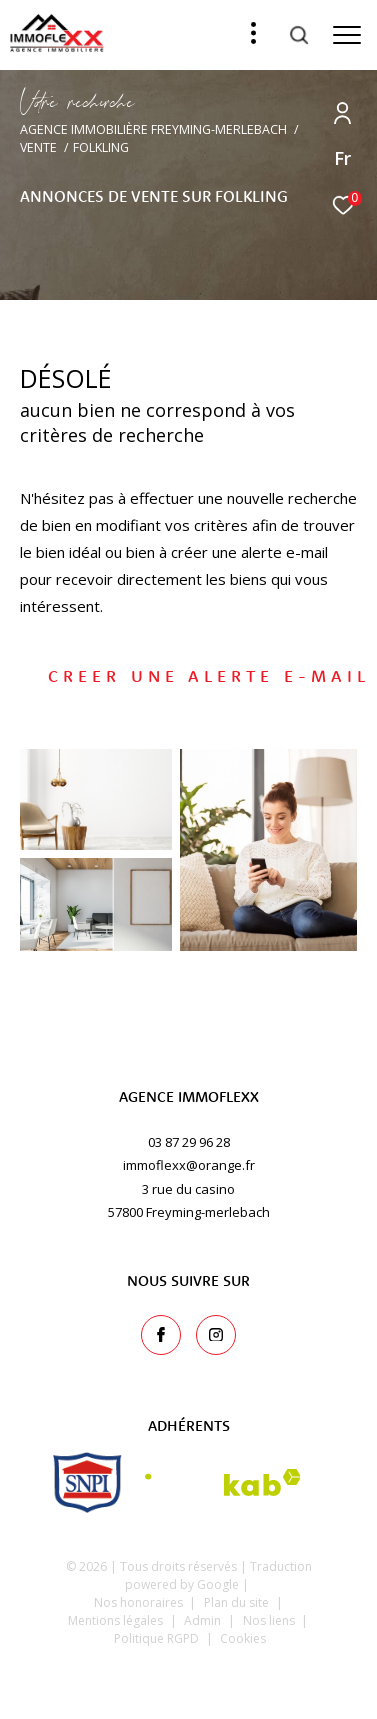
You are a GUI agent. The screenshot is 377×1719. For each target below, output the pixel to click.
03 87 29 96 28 (189, 1142)
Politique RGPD (156, 1638)
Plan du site (238, 1602)
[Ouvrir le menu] (347, 35)
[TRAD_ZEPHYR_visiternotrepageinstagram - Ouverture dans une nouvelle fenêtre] (216, 1335)
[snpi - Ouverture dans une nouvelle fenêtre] (87, 1482)
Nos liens (270, 1620)
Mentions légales (117, 1620)
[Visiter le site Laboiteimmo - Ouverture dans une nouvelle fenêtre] (188, 1676)
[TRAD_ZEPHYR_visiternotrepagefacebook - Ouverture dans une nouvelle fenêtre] (161, 1335)
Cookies (243, 1639)
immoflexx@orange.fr (189, 1165)
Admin (204, 1620)
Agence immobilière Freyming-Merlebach (153, 129)
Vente (38, 147)
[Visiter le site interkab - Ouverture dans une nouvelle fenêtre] (223, 1482)
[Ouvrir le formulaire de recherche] (299, 35)
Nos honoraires (138, 1602)
